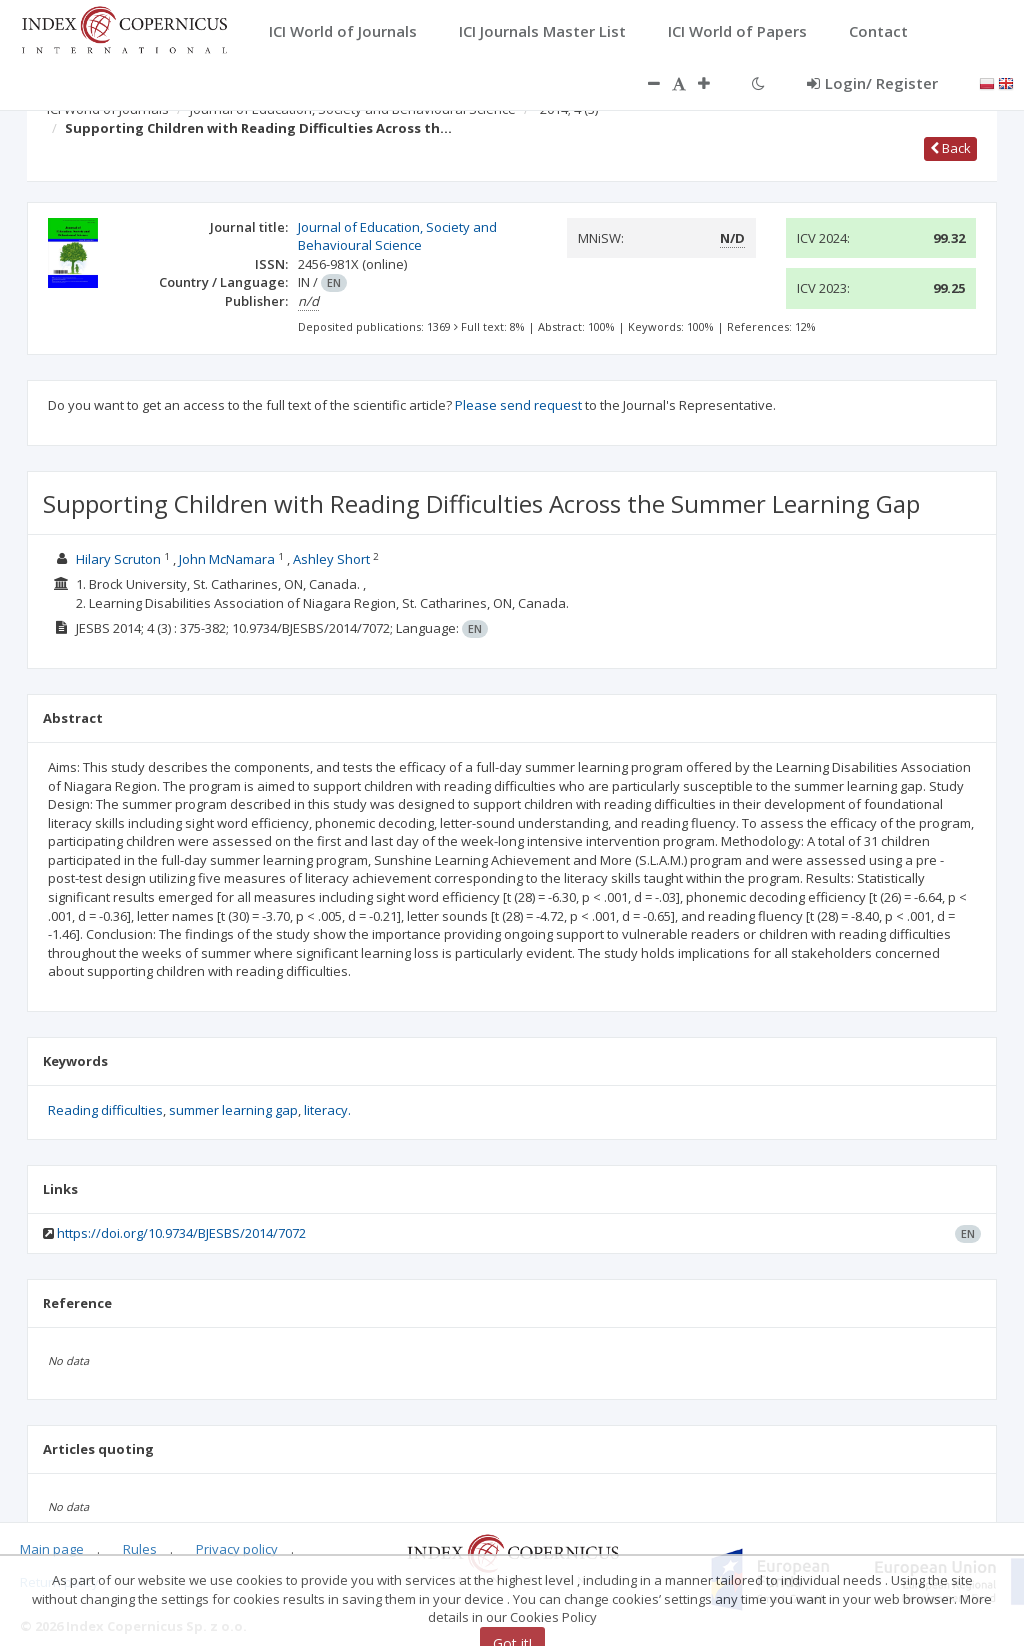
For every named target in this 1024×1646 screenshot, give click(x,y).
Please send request (518, 405)
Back (950, 148)
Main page (52, 1549)
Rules (140, 1549)
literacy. (327, 1110)
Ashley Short (331, 559)
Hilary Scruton (118, 559)
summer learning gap (233, 1110)
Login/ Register (872, 83)
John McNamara (227, 559)
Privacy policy (237, 1549)
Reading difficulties (105, 1110)
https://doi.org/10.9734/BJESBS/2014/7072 (181, 1233)
